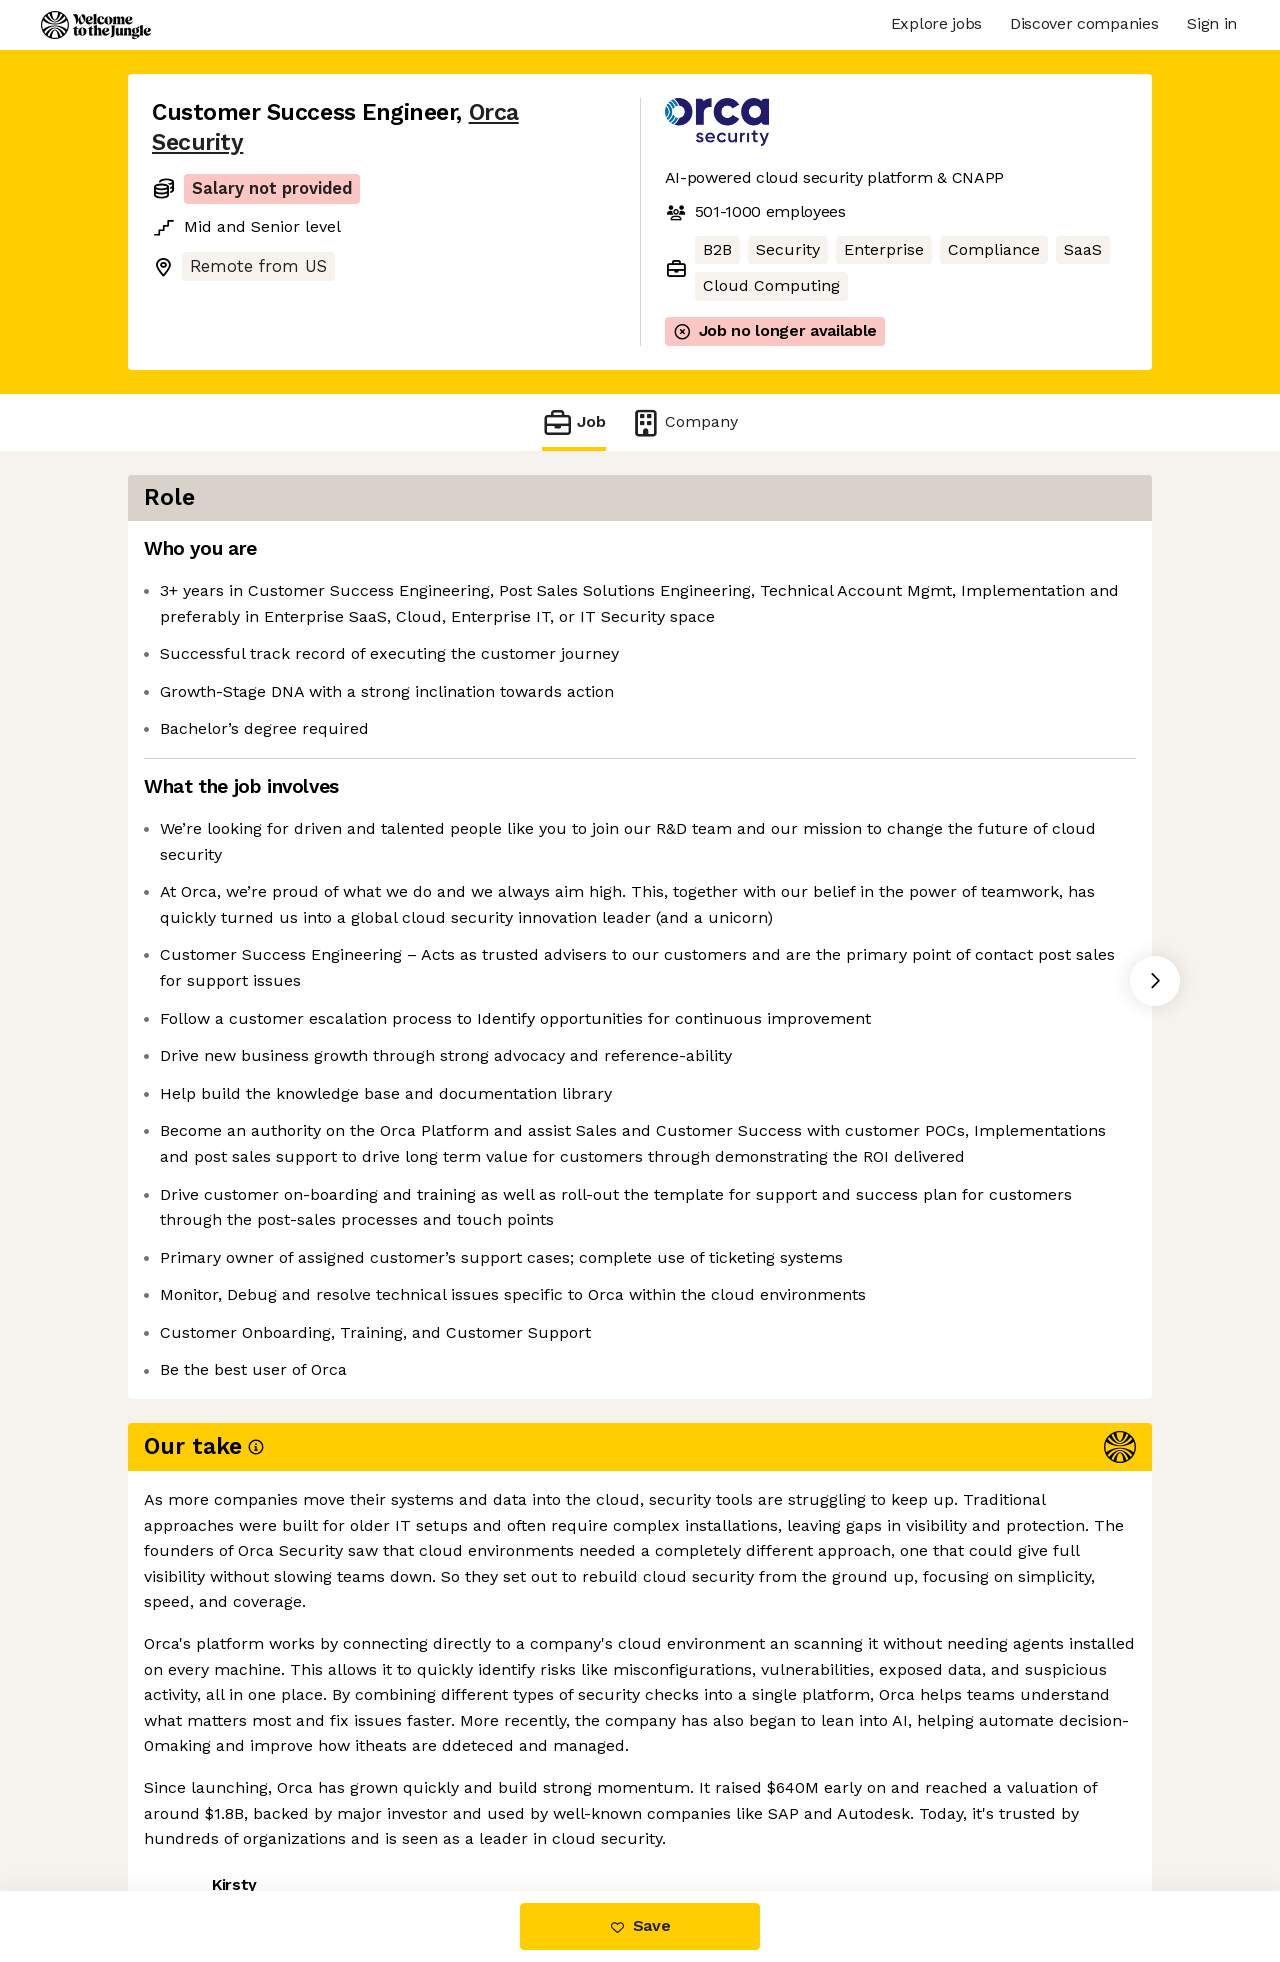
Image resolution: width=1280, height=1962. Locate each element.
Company (684, 422)
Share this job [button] (207, 1806)
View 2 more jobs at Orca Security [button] (423, 1806)
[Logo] (96, 25)
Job (574, 422)
